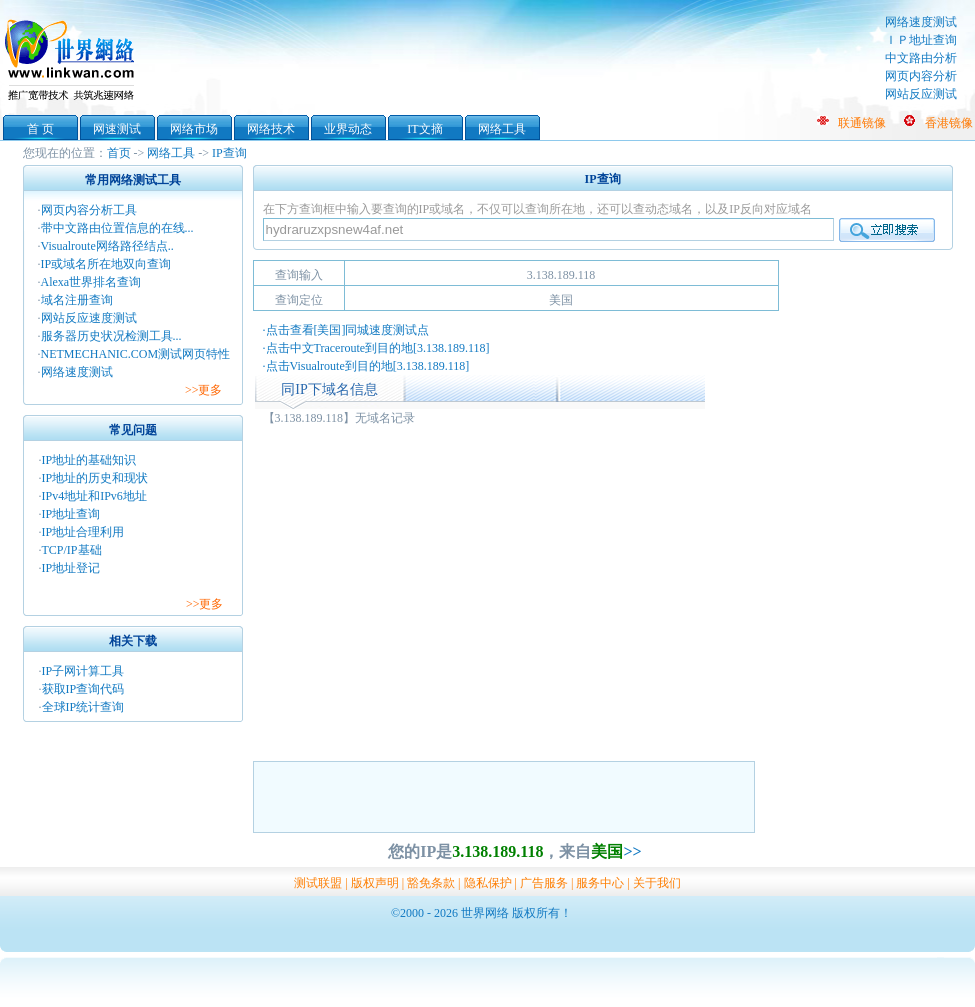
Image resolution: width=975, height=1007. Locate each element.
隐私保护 (488, 883)
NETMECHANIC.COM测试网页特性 (136, 354)
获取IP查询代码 (83, 689)
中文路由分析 (921, 58)
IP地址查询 (71, 514)
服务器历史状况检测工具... (111, 336)
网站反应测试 (921, 94)
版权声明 (375, 883)
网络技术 (271, 129)
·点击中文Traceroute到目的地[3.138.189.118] (376, 348)
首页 (119, 153)
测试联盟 (318, 883)
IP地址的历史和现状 (95, 478)
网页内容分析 (921, 76)
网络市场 (194, 129)
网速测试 (117, 129)
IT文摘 (424, 129)
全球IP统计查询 (83, 707)
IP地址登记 (71, 568)
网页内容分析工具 (89, 210)
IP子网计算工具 (83, 671)
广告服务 (544, 883)
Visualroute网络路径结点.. (107, 246)
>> (632, 851)
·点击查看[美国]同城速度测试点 (346, 330)
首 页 (40, 129)
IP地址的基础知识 (89, 460)
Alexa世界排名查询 (91, 282)
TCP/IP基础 (72, 550)
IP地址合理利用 (83, 532)
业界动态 (348, 129)
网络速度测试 (921, 22)
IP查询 (229, 153)
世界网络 (73, 58)
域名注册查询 (77, 300)
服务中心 (600, 883)
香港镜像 (949, 123)
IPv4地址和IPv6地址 (94, 496)
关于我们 (657, 883)
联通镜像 (862, 123)
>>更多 (204, 390)
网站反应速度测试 (89, 318)
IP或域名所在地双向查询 (106, 264)
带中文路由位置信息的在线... (117, 228)
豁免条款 (431, 883)
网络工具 (502, 129)
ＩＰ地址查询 (921, 40)
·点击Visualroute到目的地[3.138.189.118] (366, 366)
